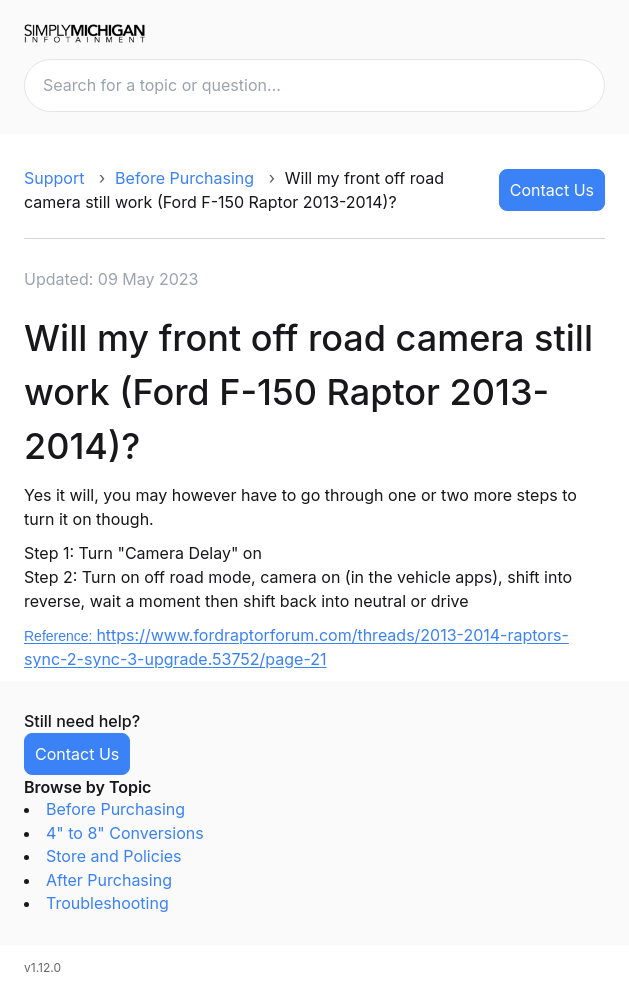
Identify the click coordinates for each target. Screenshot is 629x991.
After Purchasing (109, 880)
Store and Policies (114, 856)
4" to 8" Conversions (125, 833)
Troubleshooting (107, 903)
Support (54, 178)
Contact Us (552, 190)
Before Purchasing (184, 178)
